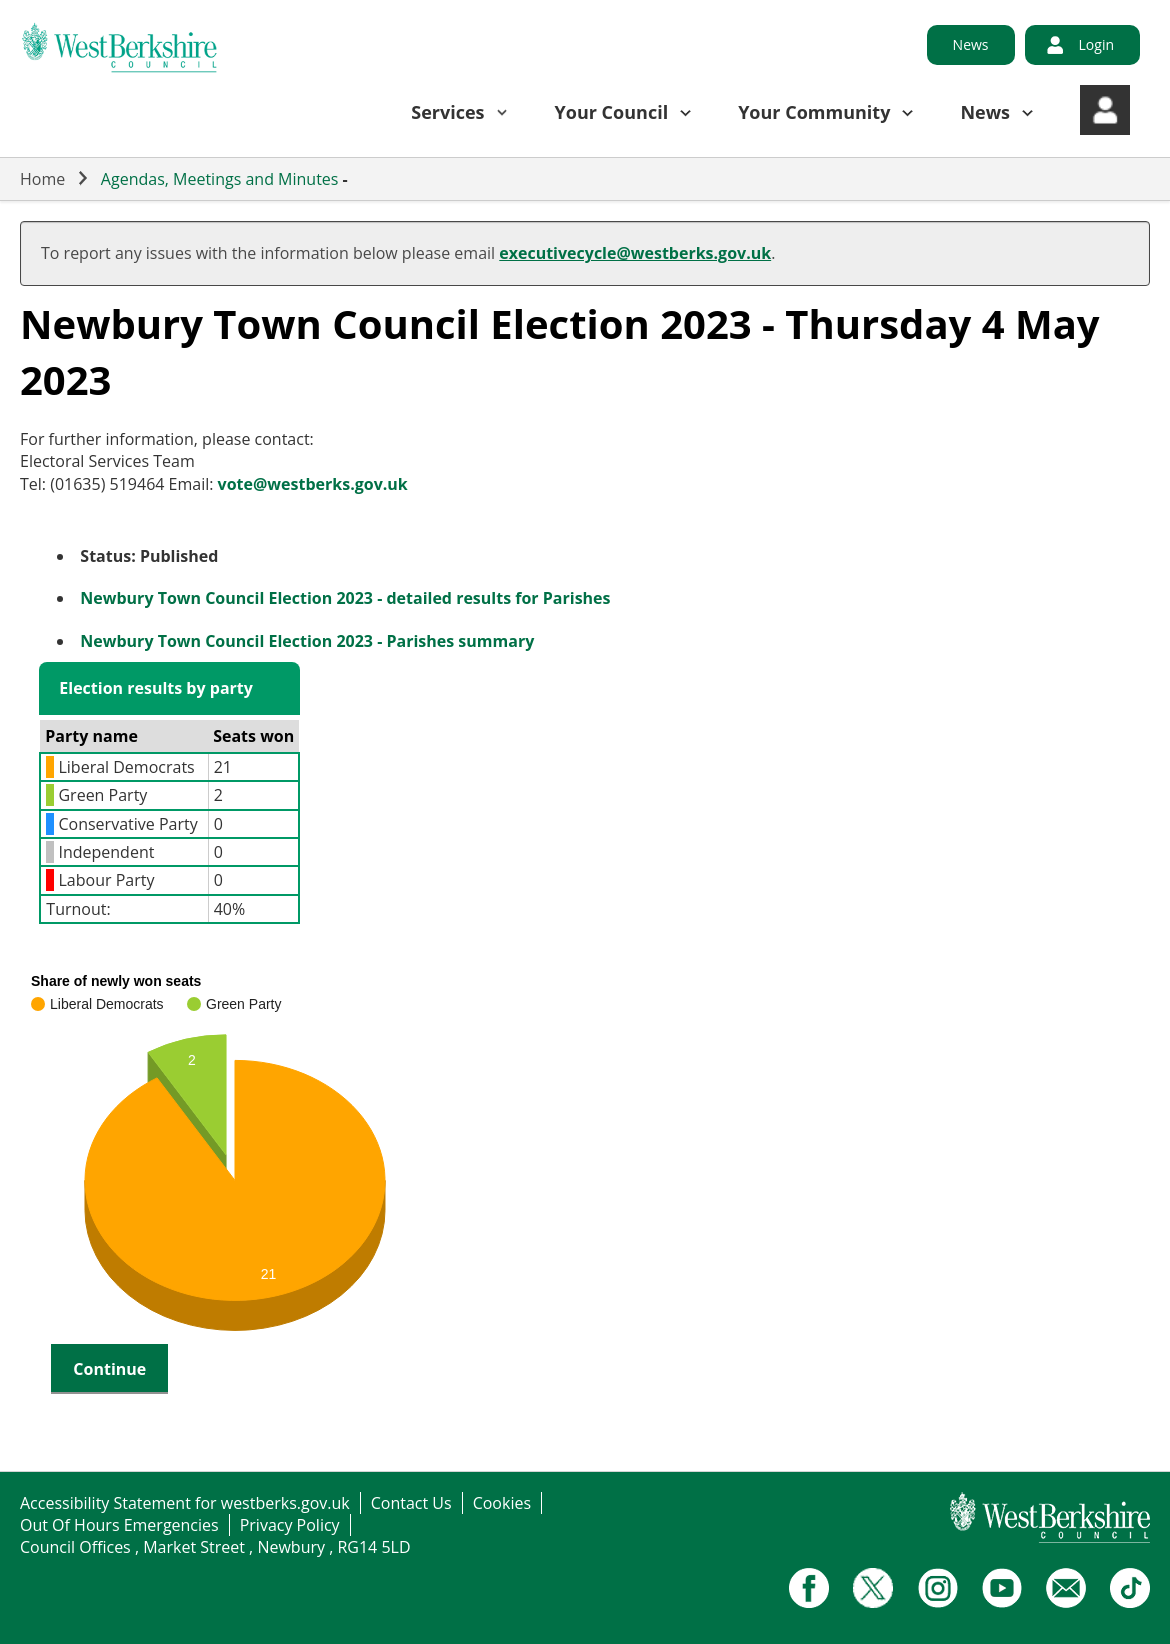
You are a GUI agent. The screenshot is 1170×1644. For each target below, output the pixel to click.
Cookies (502, 1503)
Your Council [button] (612, 112)
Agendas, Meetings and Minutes (220, 179)
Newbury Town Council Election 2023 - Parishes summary (307, 641)
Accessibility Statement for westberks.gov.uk (185, 1503)
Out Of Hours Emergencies (119, 1525)
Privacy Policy (290, 1525)
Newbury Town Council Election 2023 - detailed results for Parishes (345, 598)
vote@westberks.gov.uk (313, 484)
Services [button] (447, 112)
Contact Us (411, 1503)
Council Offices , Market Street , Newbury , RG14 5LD (215, 1547)
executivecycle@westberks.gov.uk (635, 253)
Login (1096, 44)
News (971, 44)
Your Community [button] (814, 112)
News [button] (985, 112)
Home (42, 179)
